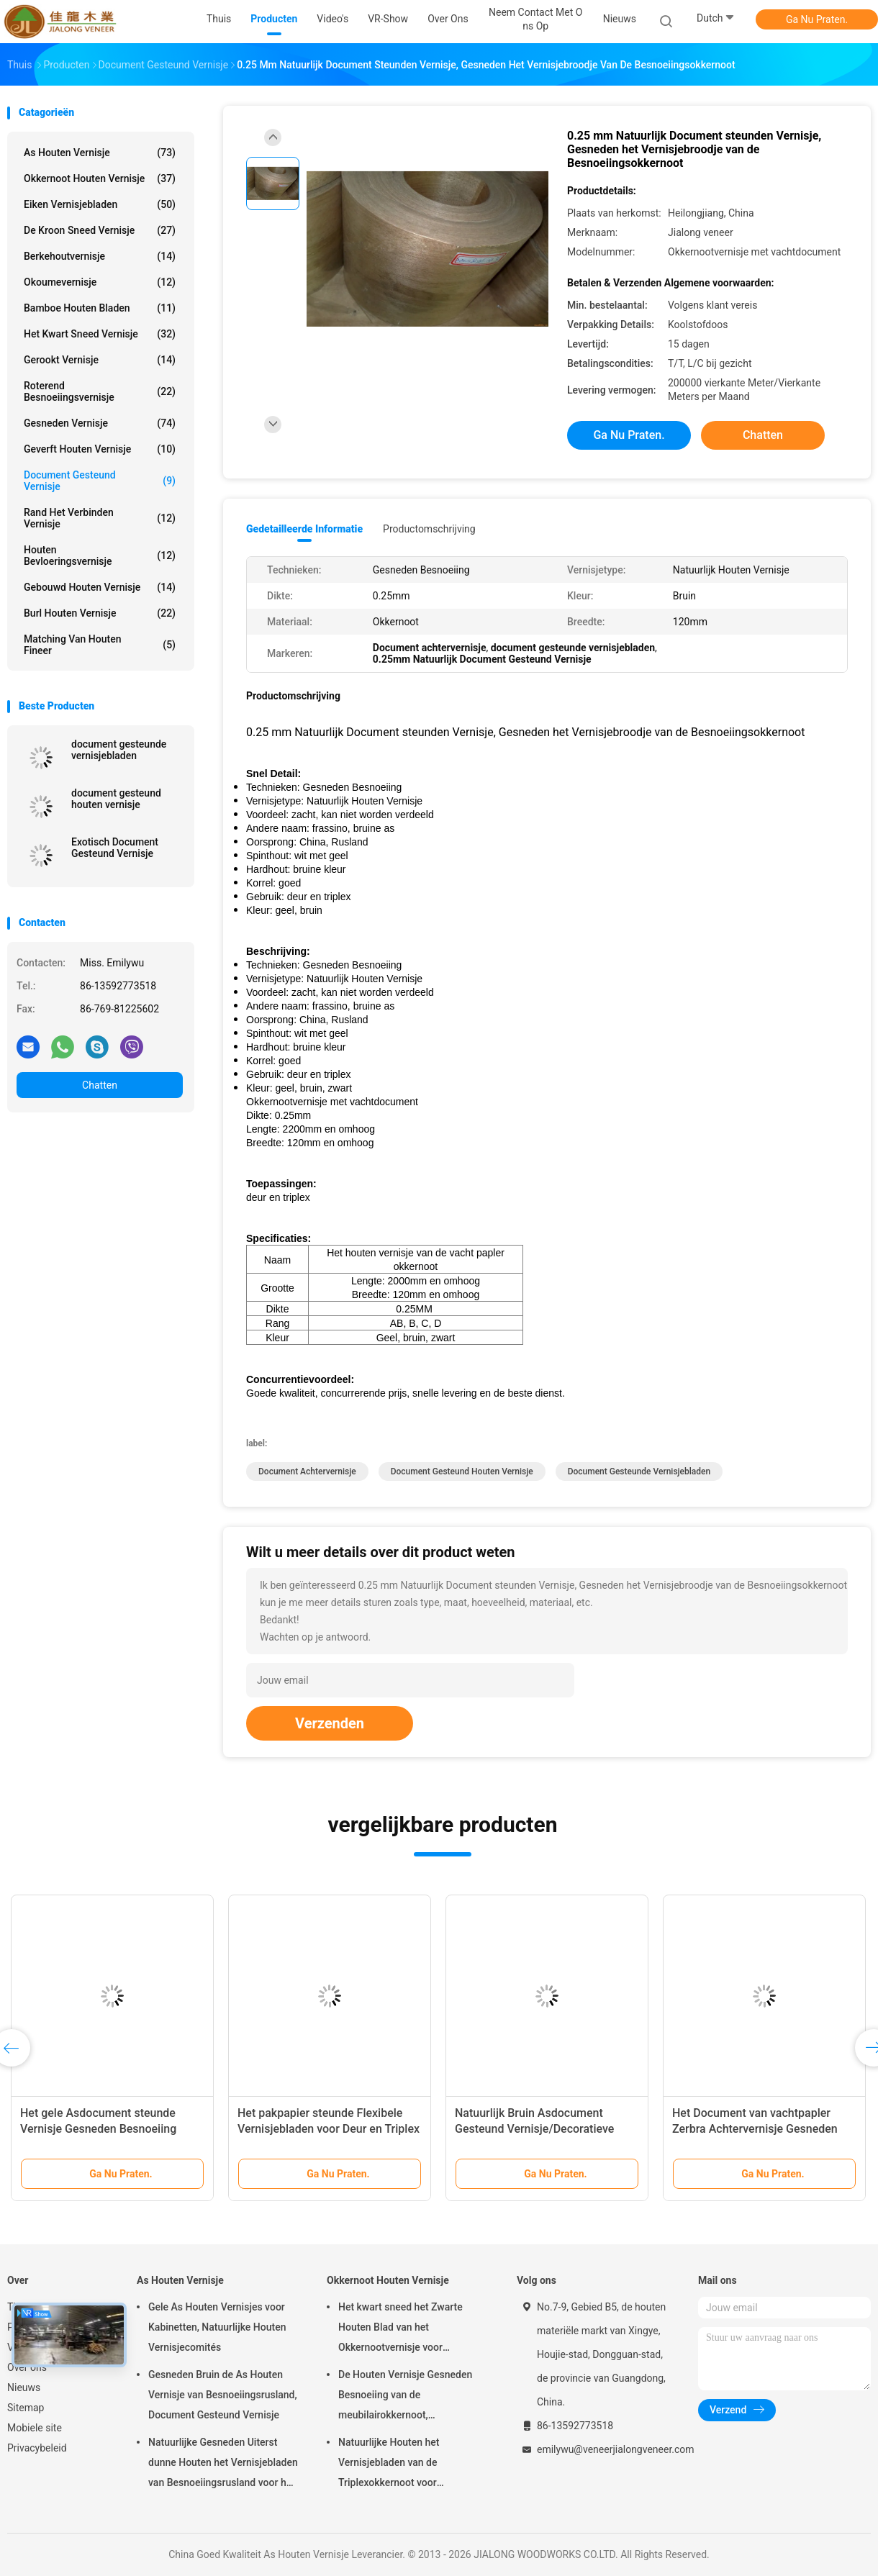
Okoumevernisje (100, 282)
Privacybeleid (37, 2448)
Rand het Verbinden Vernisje (100, 518)
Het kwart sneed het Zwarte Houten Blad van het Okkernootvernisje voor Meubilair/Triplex (400, 2329)
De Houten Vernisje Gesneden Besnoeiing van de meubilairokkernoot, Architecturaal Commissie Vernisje (405, 2397)
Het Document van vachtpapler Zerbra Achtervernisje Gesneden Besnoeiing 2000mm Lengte (755, 2128)
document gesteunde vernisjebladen (118, 749)
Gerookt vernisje (100, 360)
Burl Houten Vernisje (100, 613)
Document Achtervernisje (307, 1471)
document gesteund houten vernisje (116, 798)
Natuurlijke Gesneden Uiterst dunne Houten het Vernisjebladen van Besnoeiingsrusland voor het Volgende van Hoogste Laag (223, 2464)
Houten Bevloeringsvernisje (100, 555)
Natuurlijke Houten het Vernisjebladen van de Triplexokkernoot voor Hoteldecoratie (389, 2464)
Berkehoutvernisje (100, 256)
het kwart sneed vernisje (100, 334)
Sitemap (25, 2407)
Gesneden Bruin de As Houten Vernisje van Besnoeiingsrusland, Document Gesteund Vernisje (222, 2395)
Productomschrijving (429, 529)
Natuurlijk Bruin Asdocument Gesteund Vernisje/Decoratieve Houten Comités (534, 2128)
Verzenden (329, 1723)
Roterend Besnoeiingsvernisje (100, 391)
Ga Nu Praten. (817, 19)
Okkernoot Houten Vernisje (100, 178)
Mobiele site (34, 2428)
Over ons (27, 2367)
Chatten (99, 1085)
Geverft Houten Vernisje (100, 449)
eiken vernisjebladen (100, 204)
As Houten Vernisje (100, 152)
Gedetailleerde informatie (304, 529)
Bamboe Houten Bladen (100, 308)
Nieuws (23, 2387)
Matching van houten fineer (100, 644)
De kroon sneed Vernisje (100, 230)
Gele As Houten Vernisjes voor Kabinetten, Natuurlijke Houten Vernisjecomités (217, 2327)
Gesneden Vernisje (100, 423)
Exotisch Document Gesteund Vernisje (114, 847)
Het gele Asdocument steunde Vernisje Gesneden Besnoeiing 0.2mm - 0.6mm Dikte (98, 2128)
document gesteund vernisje (100, 480)
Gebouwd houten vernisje (100, 587)
